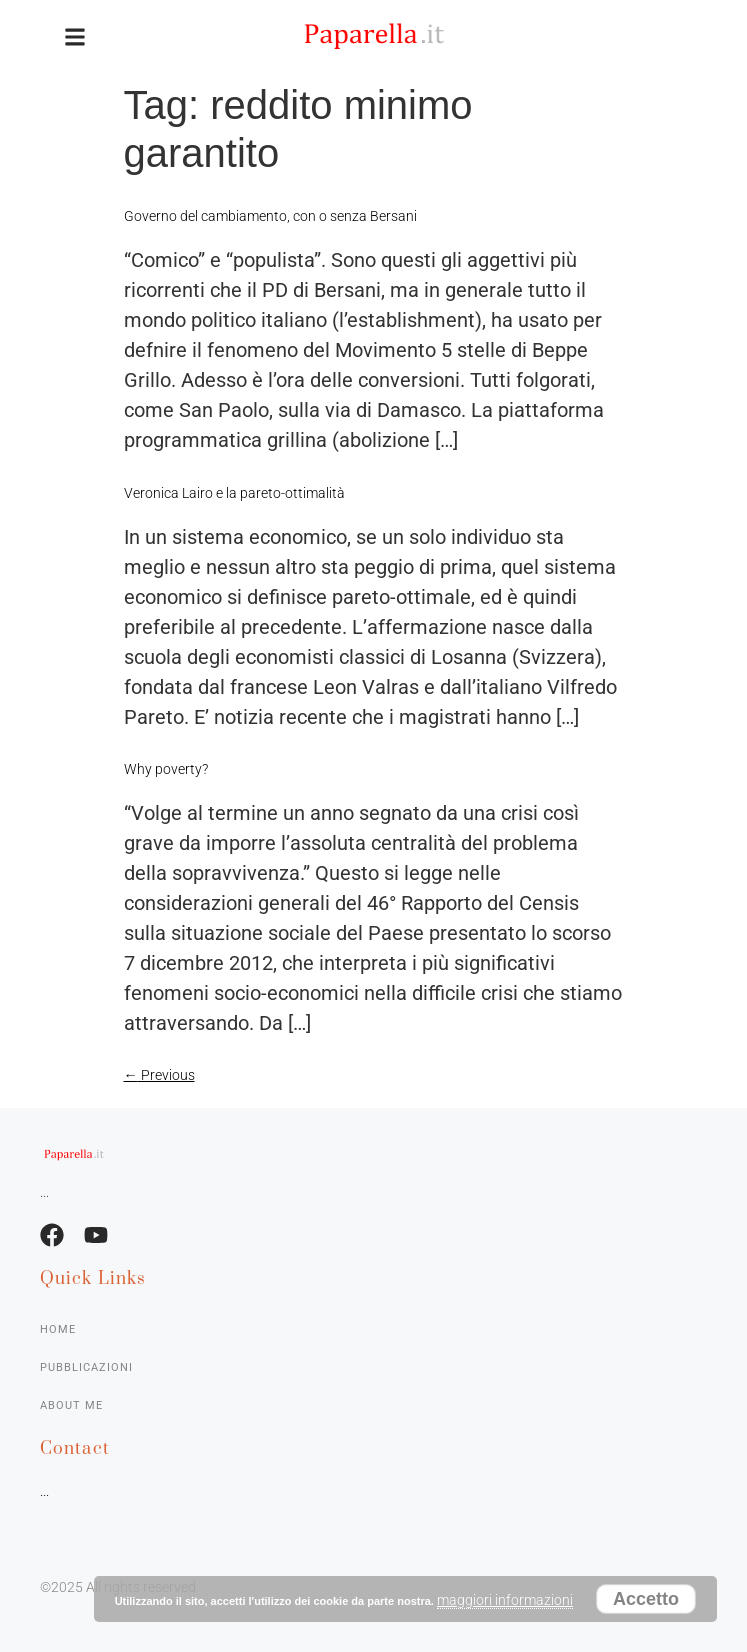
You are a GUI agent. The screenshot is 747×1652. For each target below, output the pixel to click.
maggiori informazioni (505, 1600)
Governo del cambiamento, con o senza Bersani (270, 216)
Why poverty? (166, 769)
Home (58, 1329)
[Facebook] (52, 1235)
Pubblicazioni (86, 1367)
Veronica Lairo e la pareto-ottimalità (234, 493)
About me (71, 1405)
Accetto (646, 1599)
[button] (75, 36)
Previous (159, 1075)
